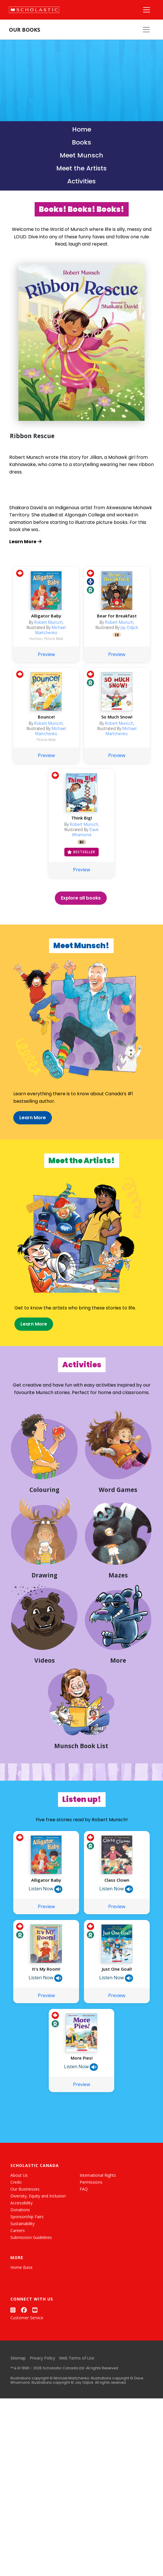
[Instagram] (13, 2365)
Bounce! (46, 728)
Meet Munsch (81, 155)
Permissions (91, 2237)
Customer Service (26, 2372)
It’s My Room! (46, 2024)
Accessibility (21, 2258)
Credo (16, 2237)
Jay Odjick (129, 638)
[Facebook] (24, 2365)
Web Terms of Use (76, 2413)
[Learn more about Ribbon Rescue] (81, 541)
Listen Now (45, 1944)
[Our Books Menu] (146, 29)
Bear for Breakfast (117, 627)
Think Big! (81, 829)
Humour (35, 649)
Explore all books (81, 909)
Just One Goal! (117, 2024)
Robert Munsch (48, 633)
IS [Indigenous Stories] (117, 645)
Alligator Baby (46, 627)
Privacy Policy (42, 2413)
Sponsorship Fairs (27, 2271)
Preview (46, 665)
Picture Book (53, 649)
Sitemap (18, 2413)
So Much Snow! (116, 728)
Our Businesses (25, 2244)
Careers (17, 2285)
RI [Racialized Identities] (81, 853)
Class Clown (116, 1935)
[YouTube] (35, 2365)
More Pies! (82, 2113)
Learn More (21, 1134)
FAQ (84, 2244)
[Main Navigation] (146, 9)
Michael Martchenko (50, 641)
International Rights (98, 2230)
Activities (81, 181)
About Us (19, 2230)
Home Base (21, 2322)
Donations (20, 2264)
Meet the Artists (81, 168)
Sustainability (22, 2278)
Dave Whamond (85, 843)
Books (81, 142)
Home (81, 129)
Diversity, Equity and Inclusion (38, 2251)
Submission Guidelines (31, 2292)
